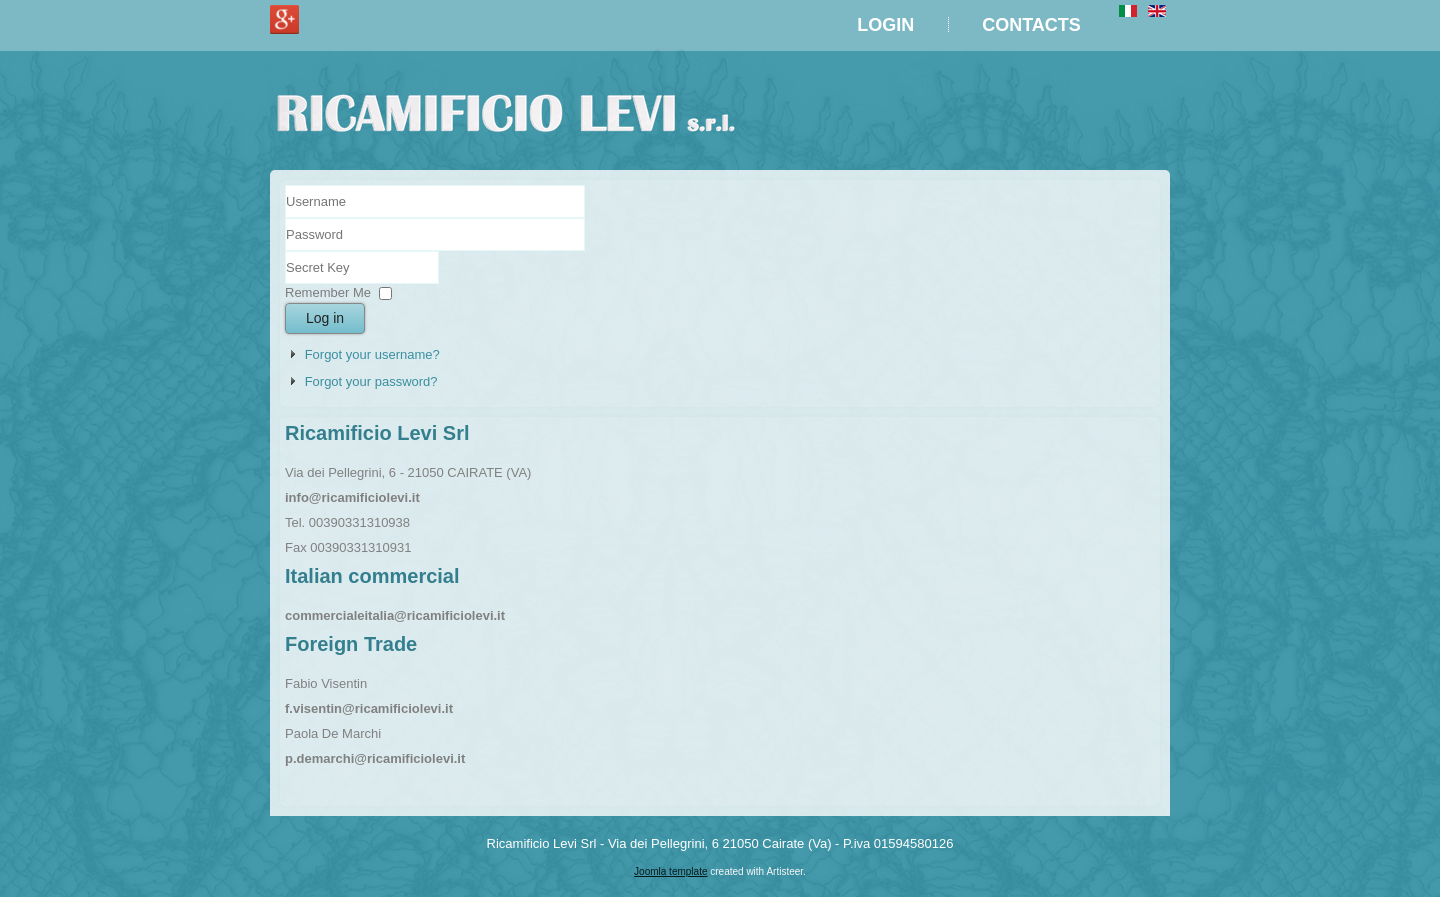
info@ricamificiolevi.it (352, 497)
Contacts (1031, 25)
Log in (325, 318)
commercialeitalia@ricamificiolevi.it (395, 615)
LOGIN (885, 25)
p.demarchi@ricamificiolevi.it (375, 758)
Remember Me (328, 292)
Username (285, 218)
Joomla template (670, 871)
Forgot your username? (372, 354)
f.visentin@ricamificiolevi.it (369, 708)
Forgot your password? (371, 381)
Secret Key (285, 251)
